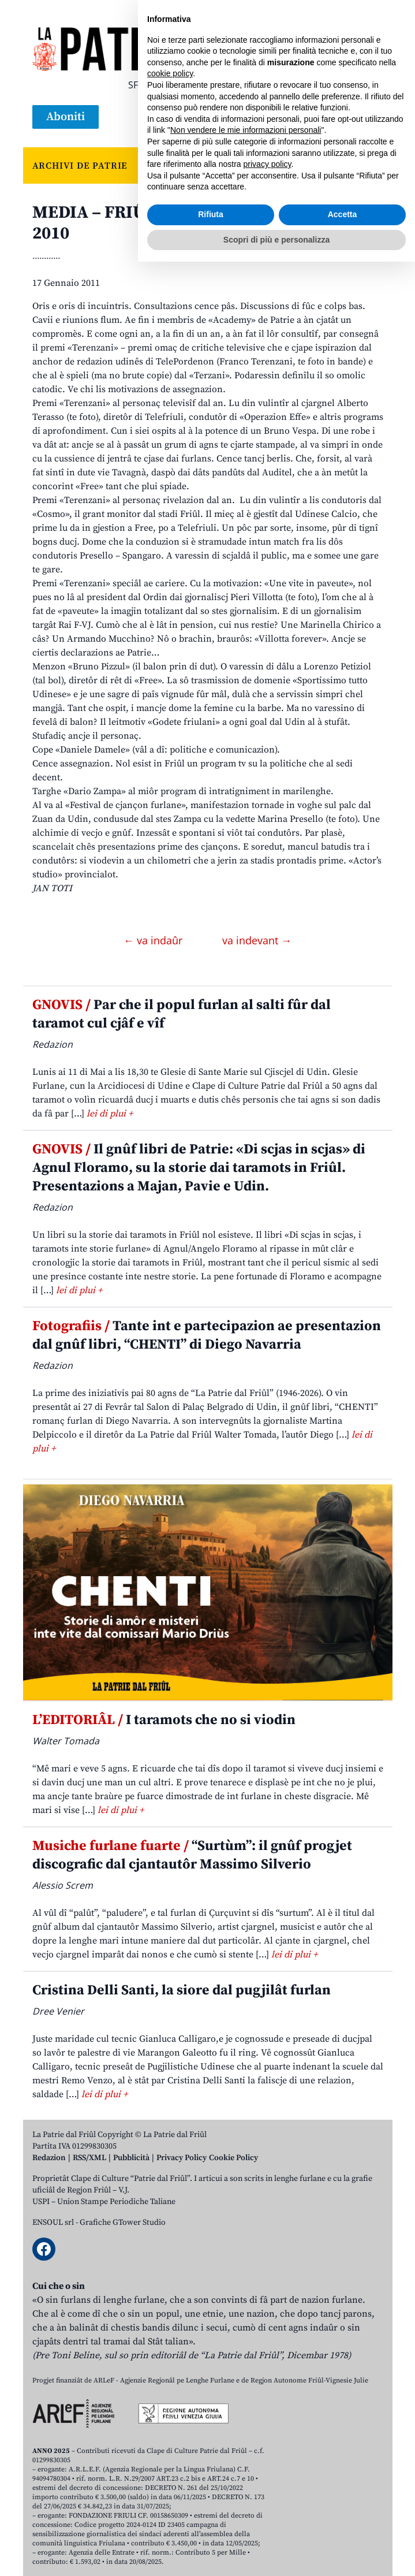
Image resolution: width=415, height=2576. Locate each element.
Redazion (49, 2158)
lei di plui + (110, 1113)
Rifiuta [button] (210, 2528)
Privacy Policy (181, 2158)
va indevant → (256, 940)
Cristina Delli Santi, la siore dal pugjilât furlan (181, 1990)
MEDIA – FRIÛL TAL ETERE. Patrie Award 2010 (195, 223)
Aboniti (65, 117)
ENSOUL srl (53, 2222)
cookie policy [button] (170, 2387)
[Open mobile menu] (371, 117)
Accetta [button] (342, 2528)
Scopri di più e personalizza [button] (276, 2553)
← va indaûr (154, 940)
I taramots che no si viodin (164, 1720)
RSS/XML (89, 2158)
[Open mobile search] (344, 117)
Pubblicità (131, 2158)
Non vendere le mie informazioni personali (245, 2444)
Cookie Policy (233, 2158)
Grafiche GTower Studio (123, 2222)
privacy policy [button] (267, 2478)
